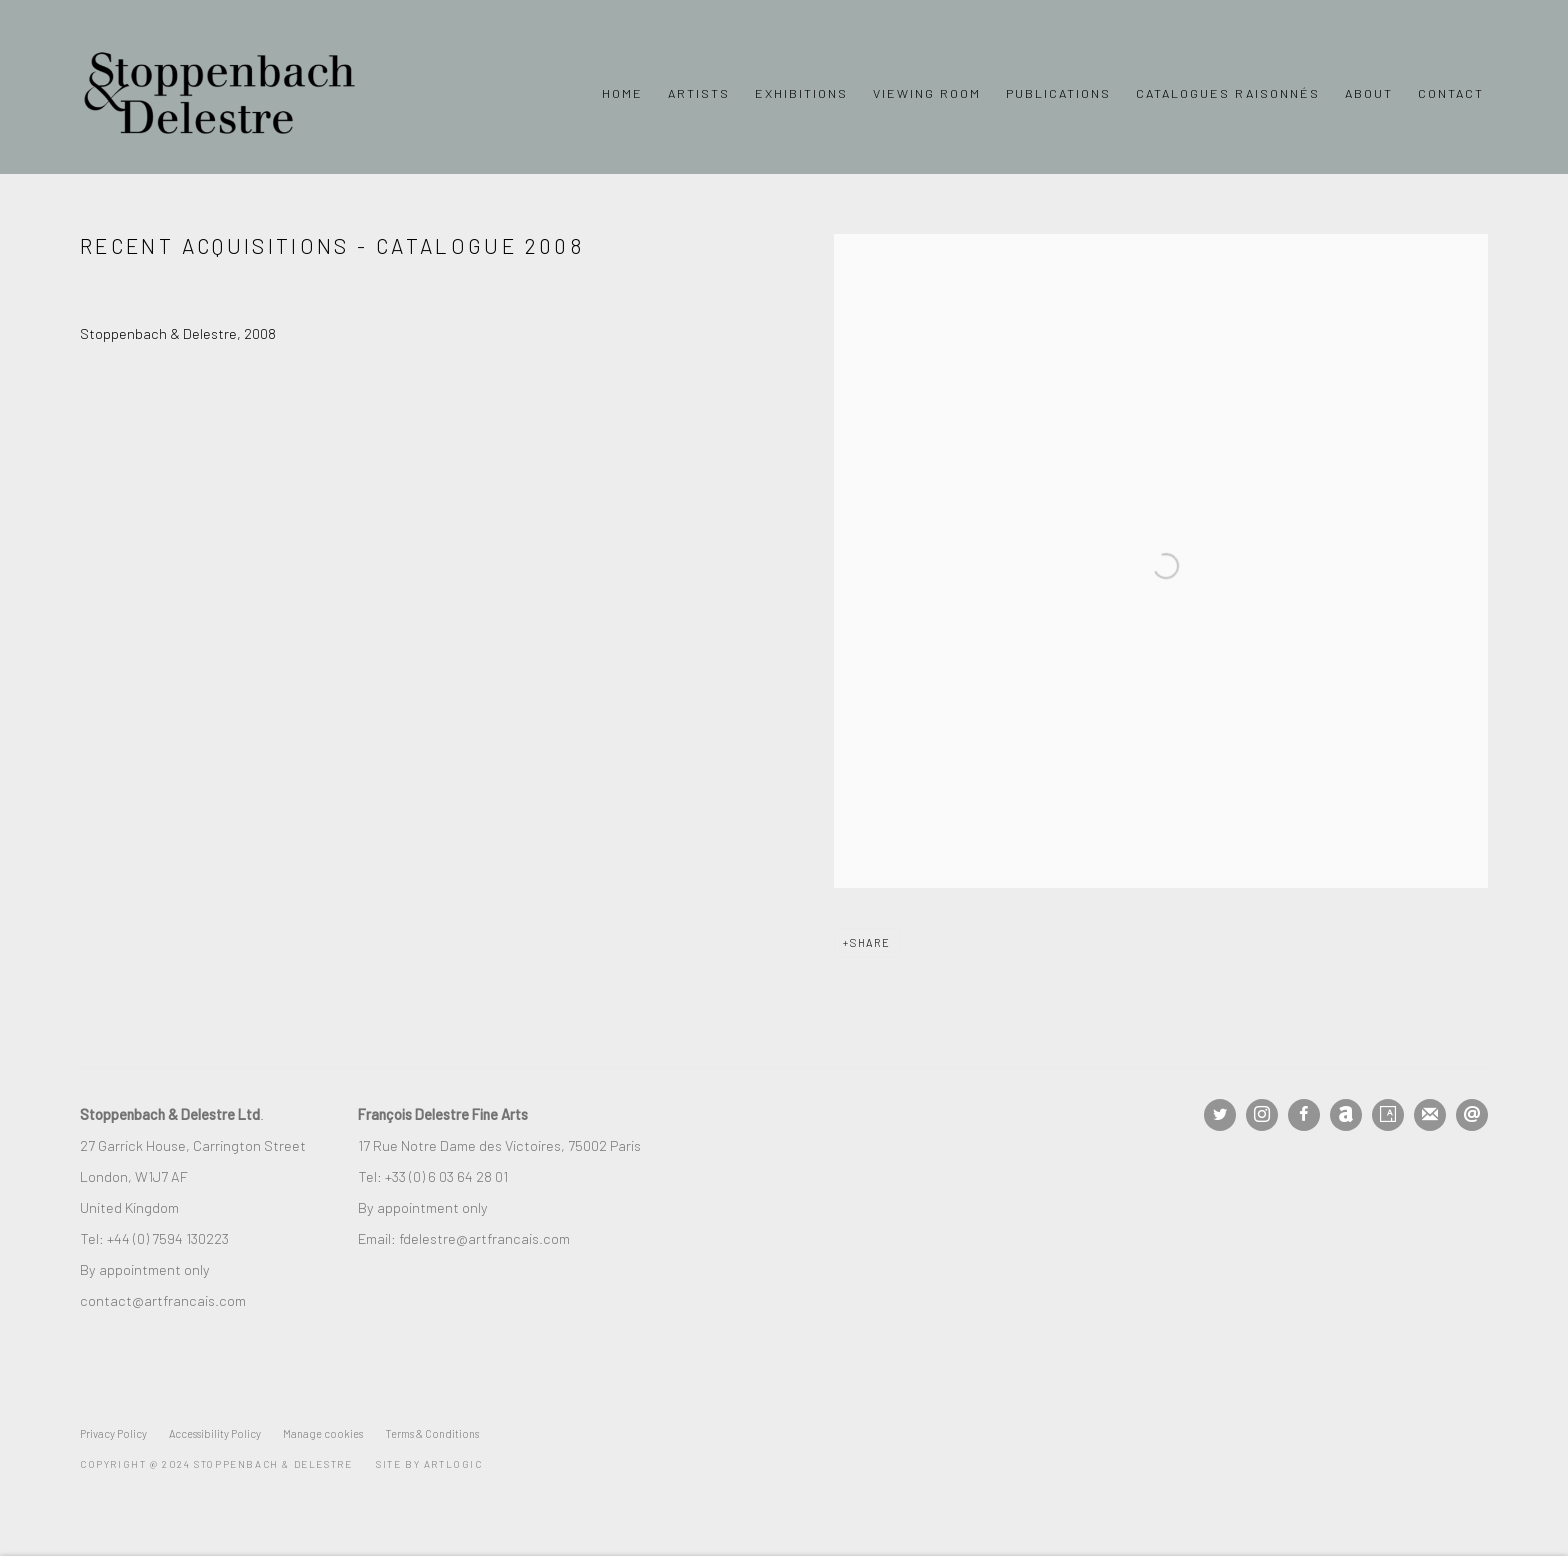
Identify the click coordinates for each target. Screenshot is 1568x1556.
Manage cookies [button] (323, 1433)
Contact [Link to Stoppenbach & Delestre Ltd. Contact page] (1451, 93)
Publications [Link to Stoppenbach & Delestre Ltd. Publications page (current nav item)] (1058, 93)
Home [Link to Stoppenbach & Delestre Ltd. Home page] (622, 93)
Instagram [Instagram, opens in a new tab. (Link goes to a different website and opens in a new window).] (1262, 1115)
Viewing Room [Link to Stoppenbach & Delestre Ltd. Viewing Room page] (927, 93)
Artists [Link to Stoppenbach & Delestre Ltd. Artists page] (699, 93)
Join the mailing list (1430, 1115)
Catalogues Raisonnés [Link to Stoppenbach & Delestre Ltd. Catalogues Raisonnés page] (1228, 93)
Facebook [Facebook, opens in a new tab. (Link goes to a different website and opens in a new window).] (1304, 1115)
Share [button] (870, 942)
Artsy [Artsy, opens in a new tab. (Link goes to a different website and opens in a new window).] (1388, 1115)
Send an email (1472, 1115)
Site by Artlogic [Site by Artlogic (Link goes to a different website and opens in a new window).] (429, 1464)
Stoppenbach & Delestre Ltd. (220, 93)
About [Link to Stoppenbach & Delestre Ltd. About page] (1369, 93)
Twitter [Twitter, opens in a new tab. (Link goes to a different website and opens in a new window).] (1220, 1115)
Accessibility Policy (215, 1433)
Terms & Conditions (432, 1433)
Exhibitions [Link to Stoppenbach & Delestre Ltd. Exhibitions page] (801, 93)
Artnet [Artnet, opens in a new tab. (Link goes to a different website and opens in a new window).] (1346, 1115)
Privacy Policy (113, 1433)
